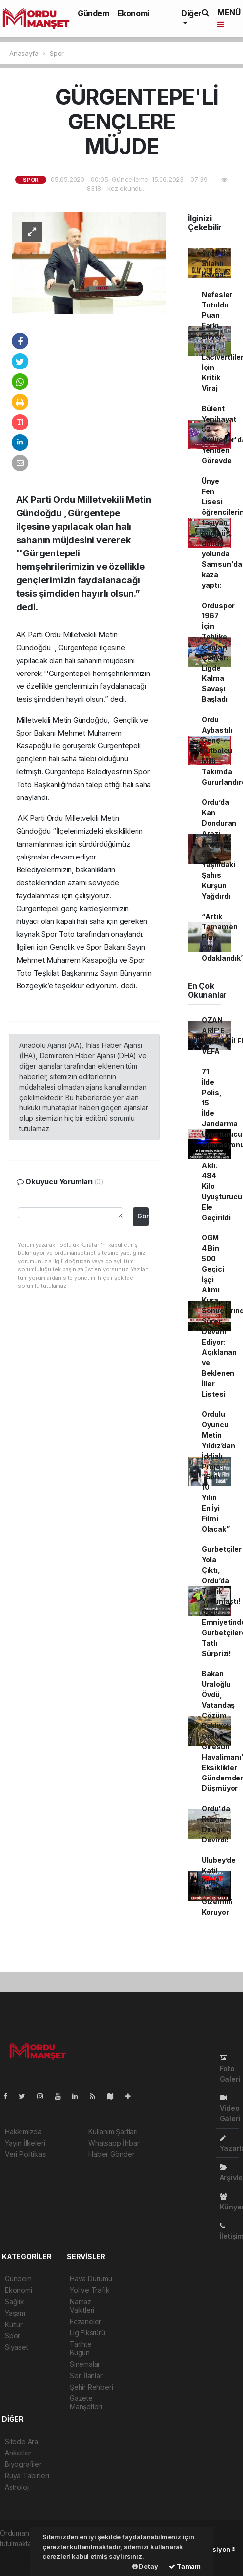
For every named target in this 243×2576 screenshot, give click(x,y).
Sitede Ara (21, 2441)
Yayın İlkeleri (25, 2143)
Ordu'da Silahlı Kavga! (216, 263)
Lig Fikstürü (87, 2333)
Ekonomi (133, 13)
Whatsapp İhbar (113, 2143)
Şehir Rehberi (91, 2387)
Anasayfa (24, 53)
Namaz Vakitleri (82, 2305)
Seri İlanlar (86, 2375)
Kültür (14, 2324)
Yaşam (15, 2313)
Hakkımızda (23, 2131)
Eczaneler (85, 2321)
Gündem (93, 13)
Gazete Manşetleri (86, 2402)
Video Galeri (230, 2108)
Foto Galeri (230, 2069)
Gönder (143, 1216)
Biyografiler (23, 2464)
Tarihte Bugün (81, 2348)
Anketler (18, 2453)
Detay (145, 2566)
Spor (57, 53)
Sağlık (14, 2301)
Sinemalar (85, 2364)
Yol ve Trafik (90, 2290)
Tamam (185, 2566)
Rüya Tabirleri (27, 2475)
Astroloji (17, 2487)
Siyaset (16, 2347)
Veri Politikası (26, 2154)
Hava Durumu (91, 2278)
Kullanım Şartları (113, 2131)
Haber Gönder (111, 2154)
